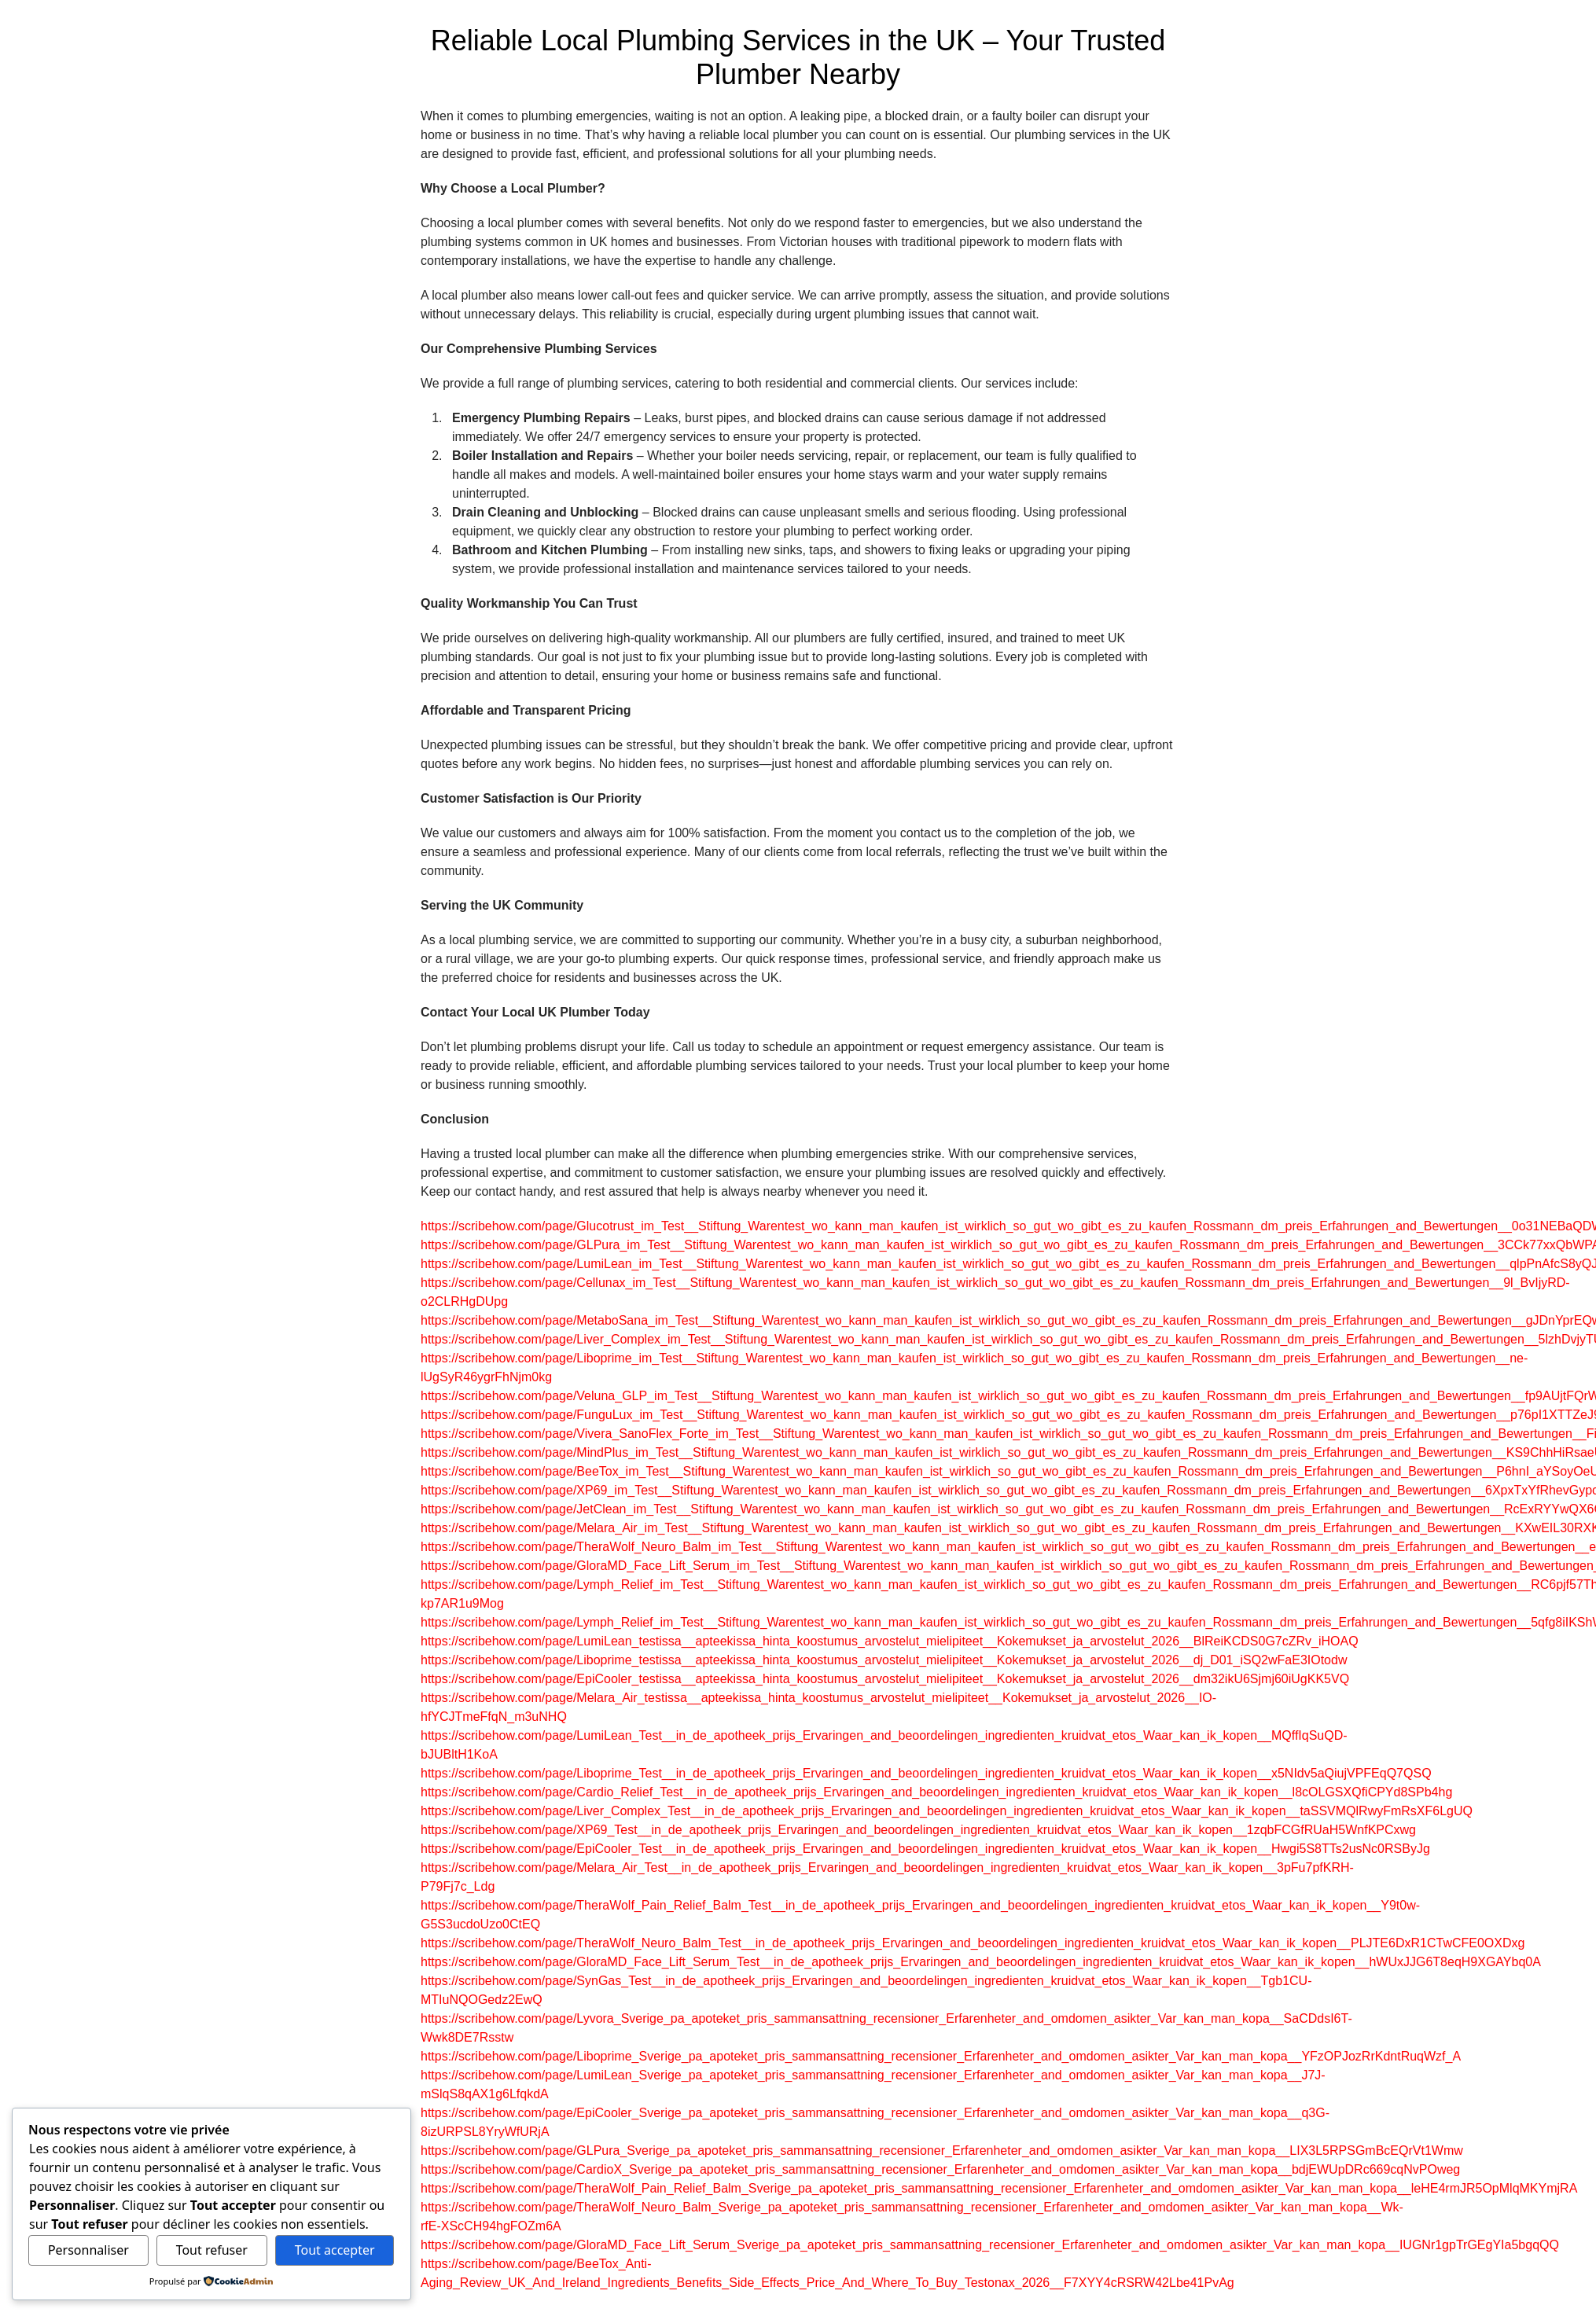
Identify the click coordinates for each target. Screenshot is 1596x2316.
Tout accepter (335, 2250)
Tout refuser (212, 2250)
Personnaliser (88, 2250)
